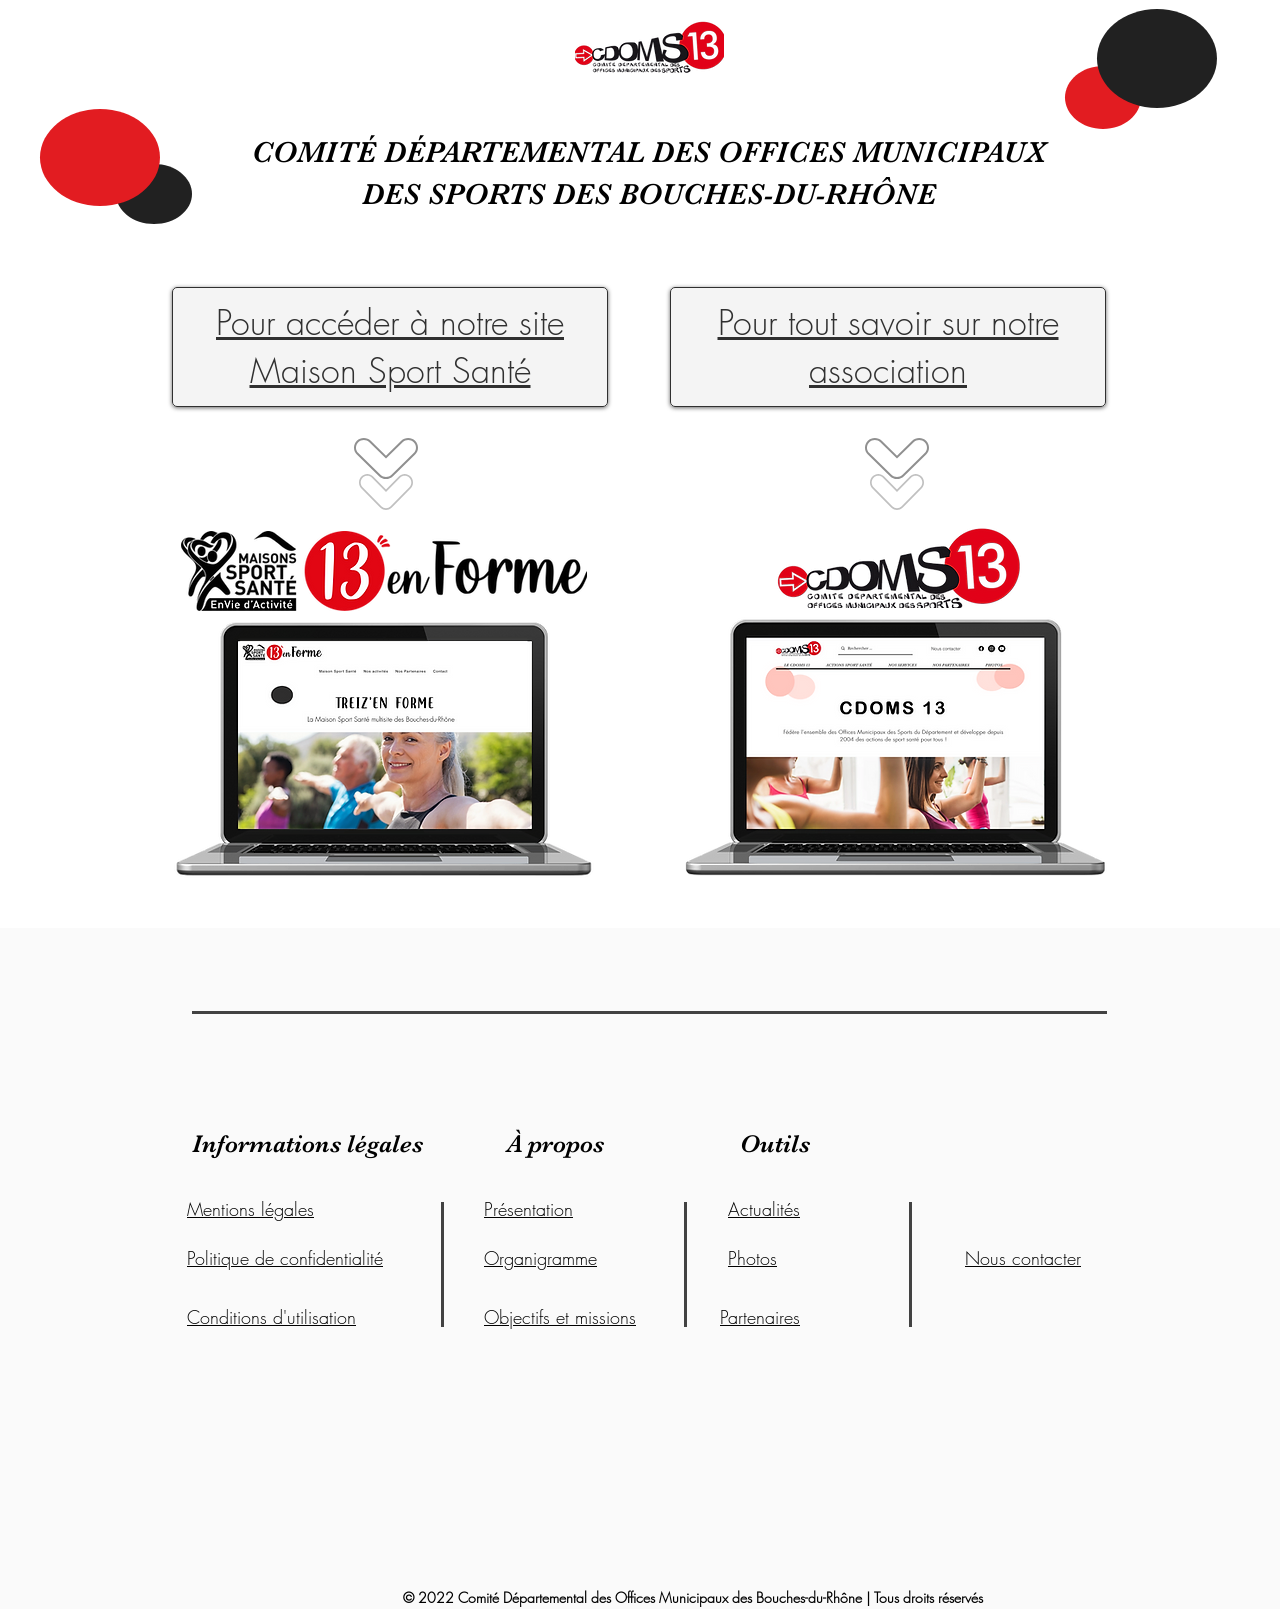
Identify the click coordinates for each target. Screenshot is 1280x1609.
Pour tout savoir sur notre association (888, 346)
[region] (897, 735)
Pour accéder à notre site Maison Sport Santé (390, 346)
